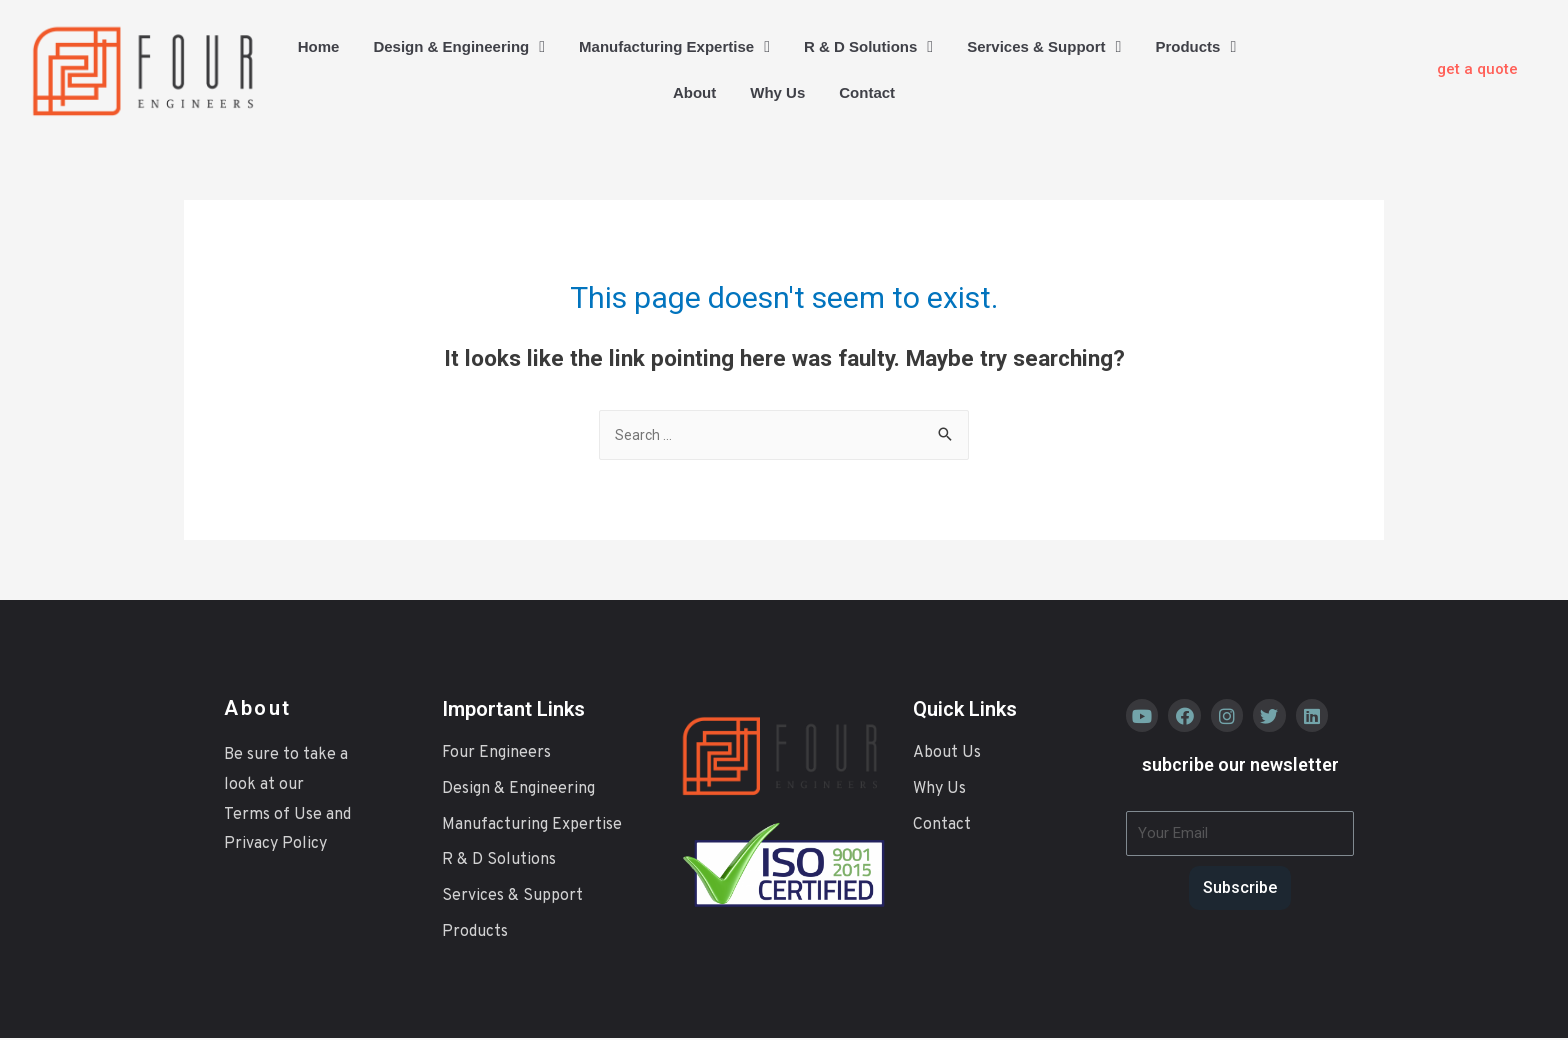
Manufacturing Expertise (674, 47)
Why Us (777, 92)
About (694, 92)
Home (319, 46)
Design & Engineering (459, 47)
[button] (1477, 69)
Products (1195, 47)
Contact (867, 92)
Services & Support (1044, 47)
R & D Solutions (868, 47)
